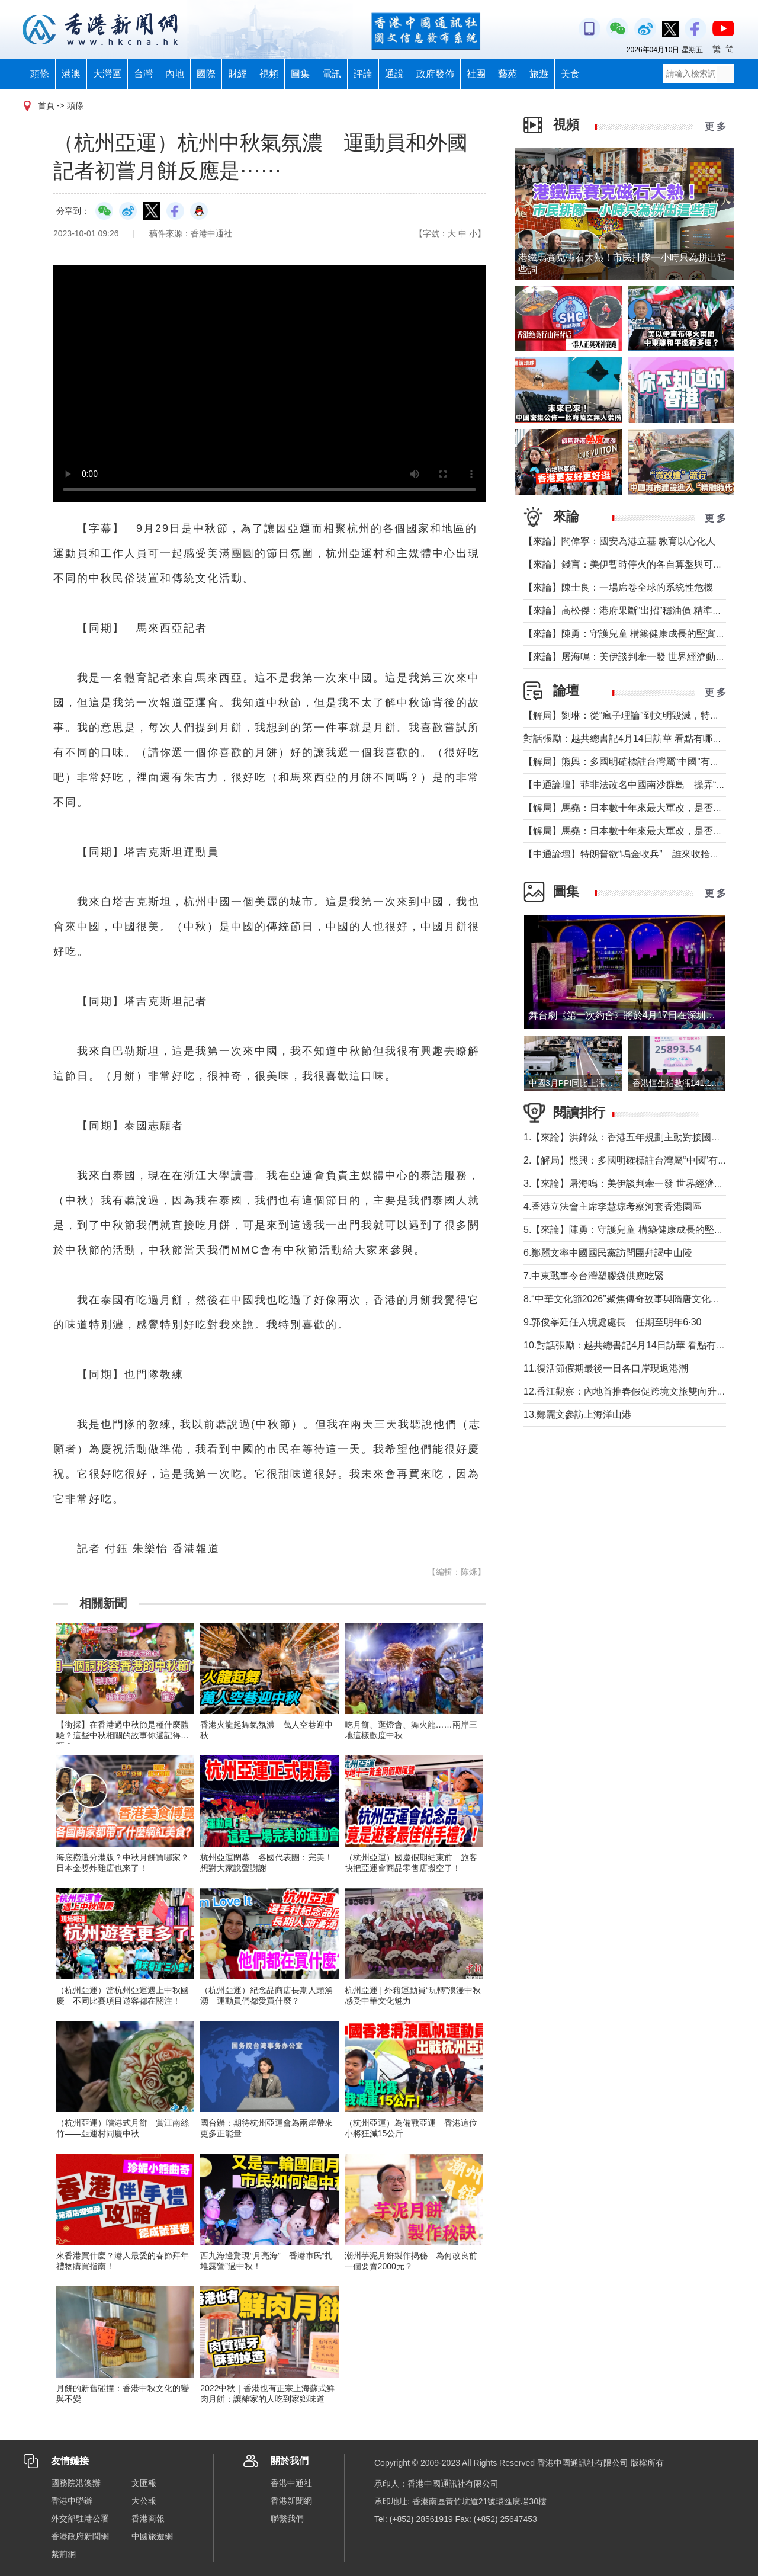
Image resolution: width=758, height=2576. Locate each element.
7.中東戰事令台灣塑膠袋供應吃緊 (593, 1276)
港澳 (71, 74)
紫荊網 (63, 2554)
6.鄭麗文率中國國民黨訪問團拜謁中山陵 (607, 1253)
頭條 (39, 74)
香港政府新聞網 (80, 2536)
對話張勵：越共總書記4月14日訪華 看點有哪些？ (627, 738)
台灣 (143, 74)
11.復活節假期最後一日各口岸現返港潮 (605, 1368)
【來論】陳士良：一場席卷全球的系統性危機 (618, 587)
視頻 (268, 74)
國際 (206, 74)
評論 (363, 74)
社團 (476, 74)
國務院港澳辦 (76, 2483)
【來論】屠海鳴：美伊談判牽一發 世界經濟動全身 (628, 657)
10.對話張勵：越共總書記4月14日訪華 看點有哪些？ (633, 1345)
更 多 (715, 126)
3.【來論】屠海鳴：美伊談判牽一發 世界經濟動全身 (633, 1183)
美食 (570, 74)
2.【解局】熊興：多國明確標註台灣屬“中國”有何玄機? (637, 1160)
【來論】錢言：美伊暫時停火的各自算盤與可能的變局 (637, 564)
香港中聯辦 (71, 2500)
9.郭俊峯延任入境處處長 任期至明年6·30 (612, 1322)
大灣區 (107, 74)
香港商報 (148, 2518)
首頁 (46, 105)
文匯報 (143, 2483)
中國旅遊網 (152, 2536)
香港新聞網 (291, 2500)
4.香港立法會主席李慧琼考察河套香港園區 (612, 1207)
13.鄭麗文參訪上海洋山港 (577, 1414)
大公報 (143, 2500)
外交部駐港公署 (80, 2518)
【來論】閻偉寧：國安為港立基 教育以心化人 (619, 541)
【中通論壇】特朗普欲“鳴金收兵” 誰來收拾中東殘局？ (640, 854)
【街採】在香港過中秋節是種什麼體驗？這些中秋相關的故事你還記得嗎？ (122, 1735)
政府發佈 (435, 74)
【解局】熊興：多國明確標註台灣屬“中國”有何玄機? (633, 762)
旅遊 (538, 74)
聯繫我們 (287, 2518)
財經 (237, 74)
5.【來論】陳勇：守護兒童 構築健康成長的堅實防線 (633, 1230)
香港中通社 (291, 2483)
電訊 (331, 74)
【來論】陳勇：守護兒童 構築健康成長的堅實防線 (628, 634)
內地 (174, 74)
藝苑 (507, 74)
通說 (394, 74)
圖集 (300, 74)
